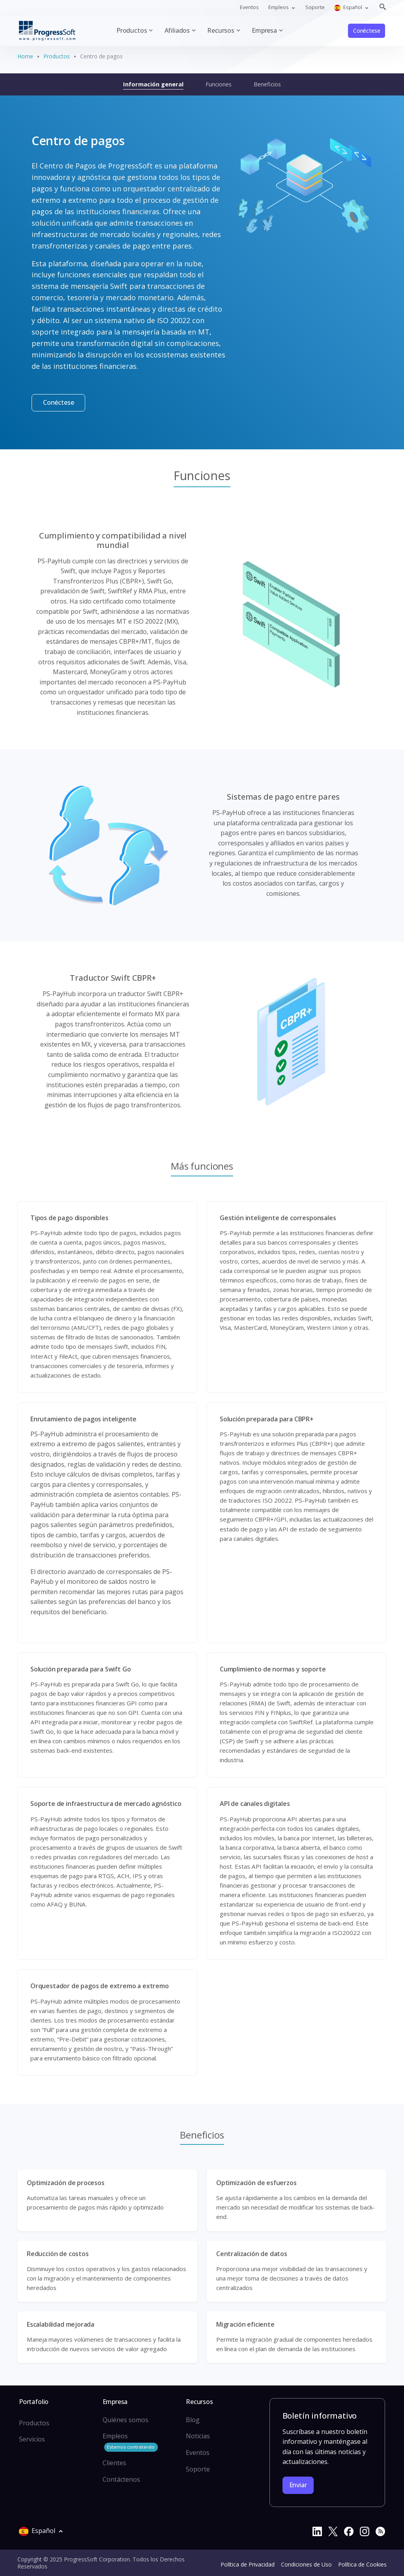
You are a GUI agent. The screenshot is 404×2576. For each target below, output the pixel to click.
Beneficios (267, 84)
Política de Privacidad (248, 2564)
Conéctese (366, 30)
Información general (153, 84)
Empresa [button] (264, 30)
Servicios (32, 2439)
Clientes (114, 2462)
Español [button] (348, 7)
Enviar (298, 2485)
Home (25, 56)
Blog (193, 2419)
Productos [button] (131, 30)
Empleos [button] (279, 7)
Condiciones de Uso (306, 2564)
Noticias (198, 2436)
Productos (56, 56)
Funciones (219, 84)
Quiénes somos (125, 2419)
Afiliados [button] (177, 30)
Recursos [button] (220, 30)
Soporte (315, 7)
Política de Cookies (362, 2564)
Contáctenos (121, 2479)
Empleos (130, 2442)
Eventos (249, 7)
